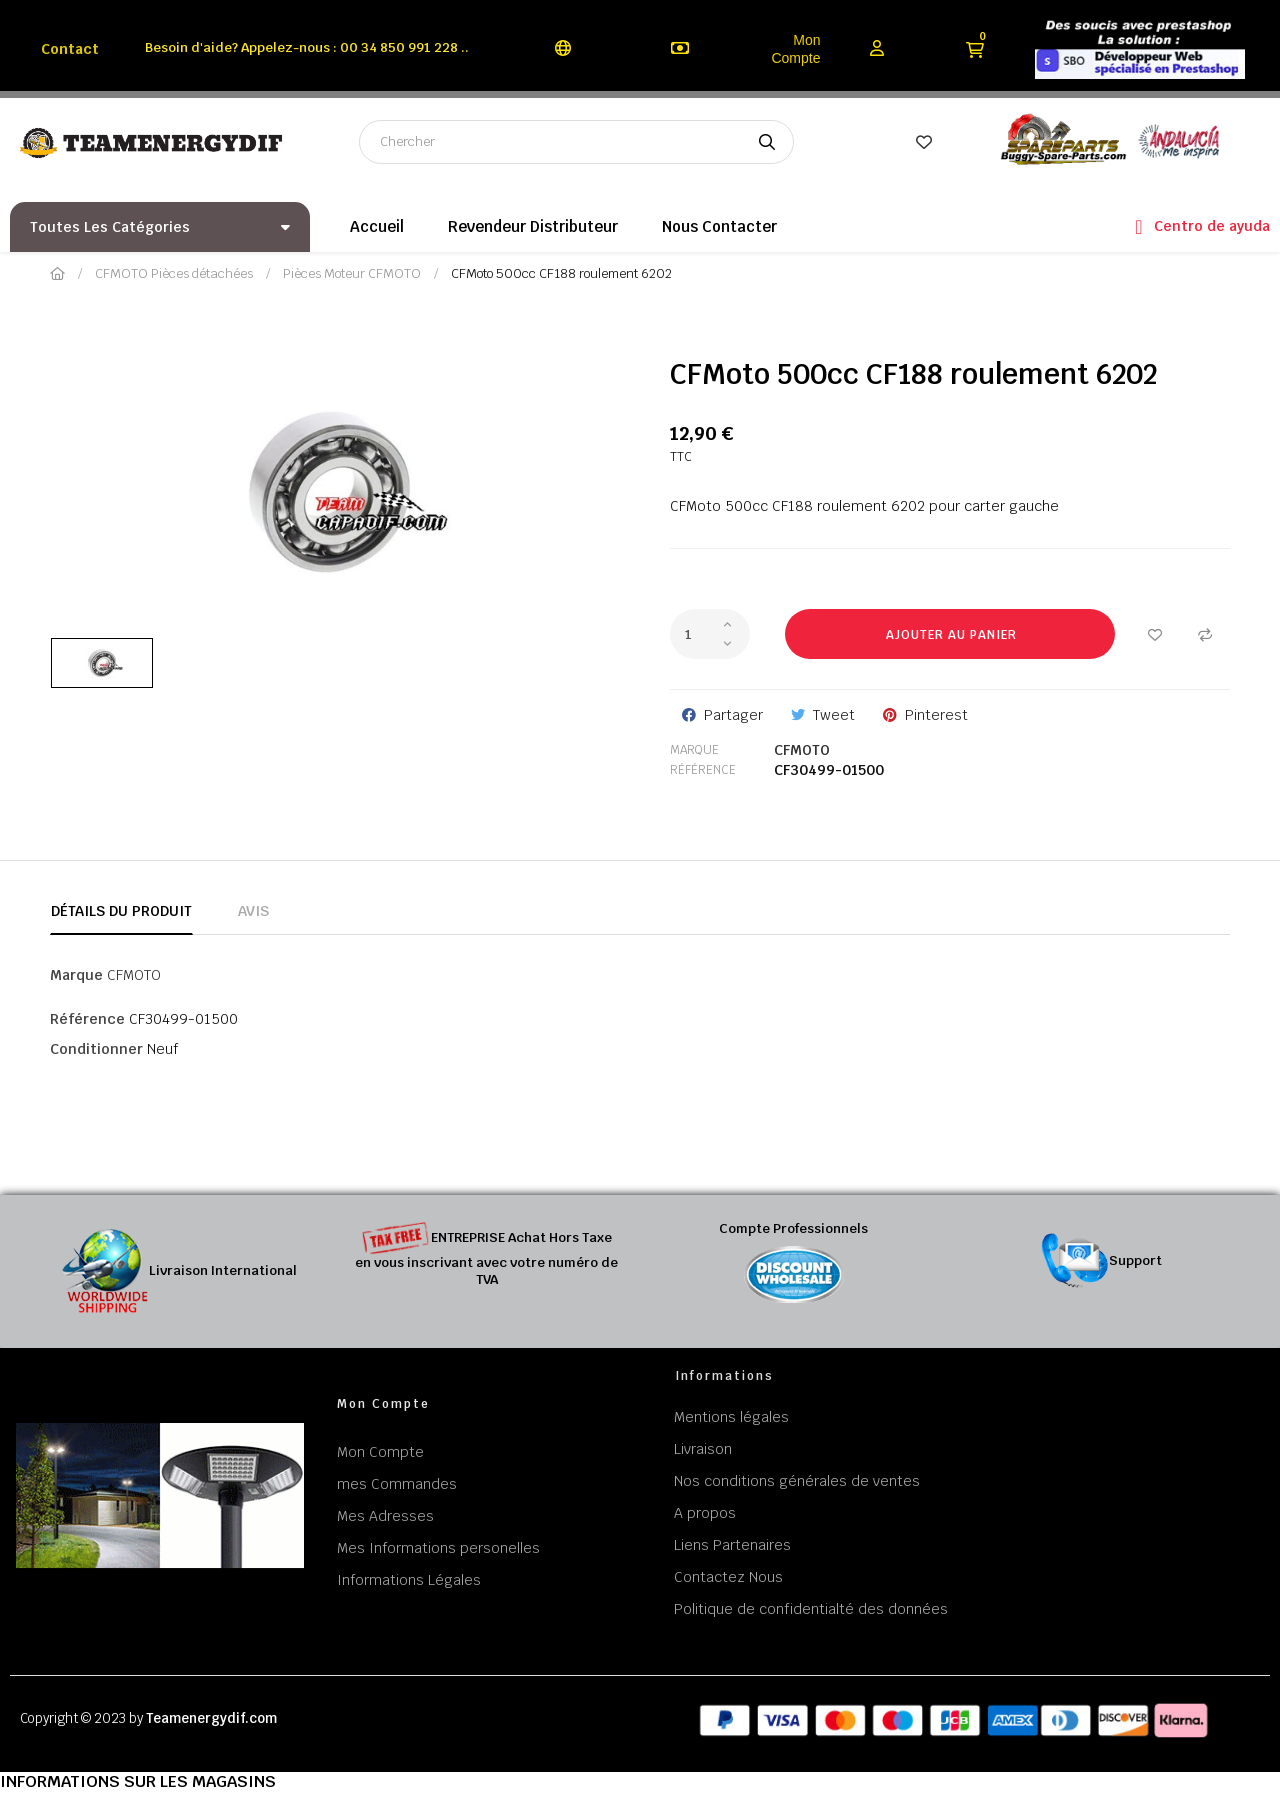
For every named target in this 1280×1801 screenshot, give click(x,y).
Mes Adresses (385, 1516)
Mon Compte (795, 49)
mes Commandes (397, 1484)
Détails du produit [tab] (121, 911)
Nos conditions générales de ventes (797, 1481)
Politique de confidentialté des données (811, 1609)
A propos (705, 1513)
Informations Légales (409, 1580)
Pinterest (936, 715)
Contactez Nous (728, 1577)
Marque (694, 750)
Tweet (834, 715)
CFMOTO (802, 750)
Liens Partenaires (732, 1545)
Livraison (703, 1449)
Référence (703, 770)
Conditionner (96, 1049)
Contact (70, 49)
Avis (253, 911)
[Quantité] (710, 634)
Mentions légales (731, 1417)
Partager (733, 715)
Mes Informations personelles (438, 1548)
